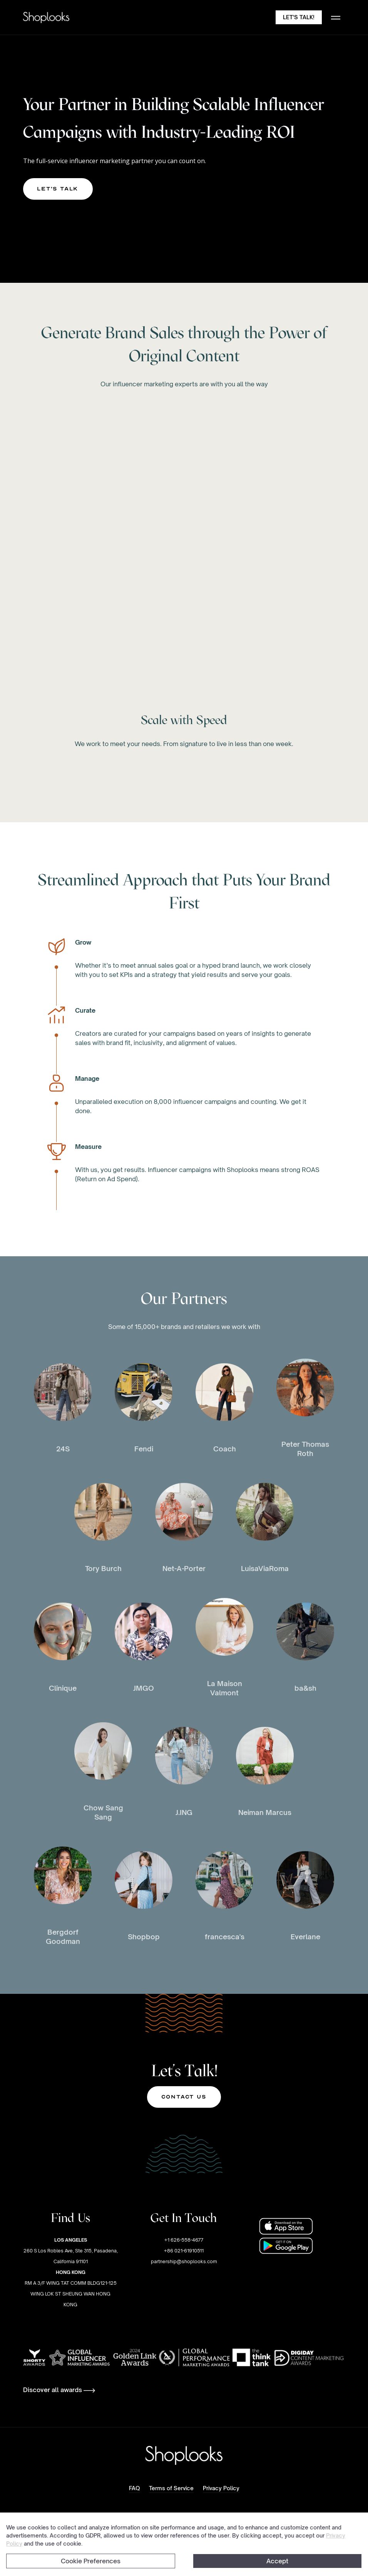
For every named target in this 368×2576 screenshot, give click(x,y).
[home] (46, 17)
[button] (335, 17)
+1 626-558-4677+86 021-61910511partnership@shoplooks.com (184, 2250)
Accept (277, 2561)
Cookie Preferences (90, 2561)
